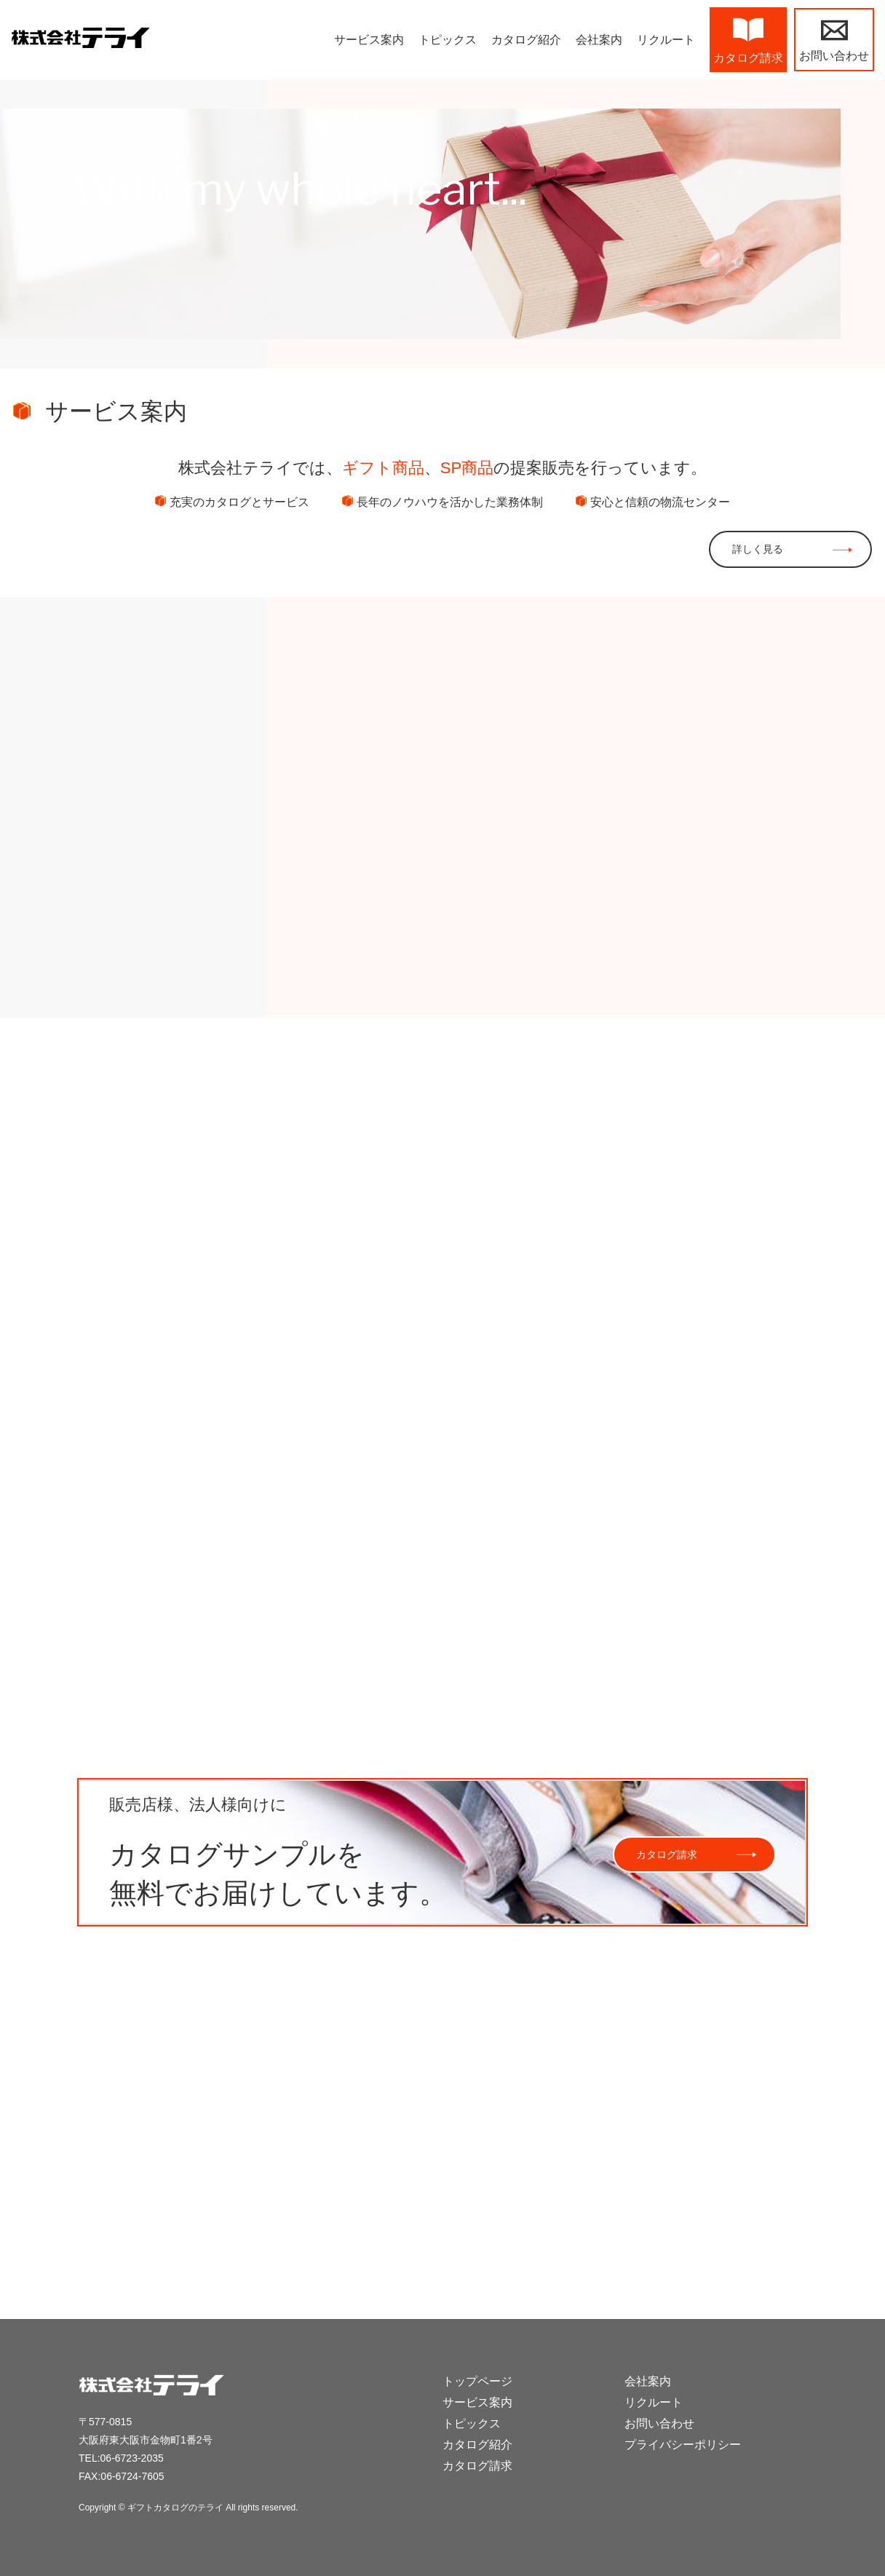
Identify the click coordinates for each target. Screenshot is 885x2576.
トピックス (471, 2423)
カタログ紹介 (477, 2444)
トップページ (477, 2381)
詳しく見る (757, 549)
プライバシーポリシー (682, 2444)
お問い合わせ (659, 2423)
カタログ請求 (666, 1852)
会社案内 (647, 2381)
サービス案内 (477, 2402)
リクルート (653, 2402)
